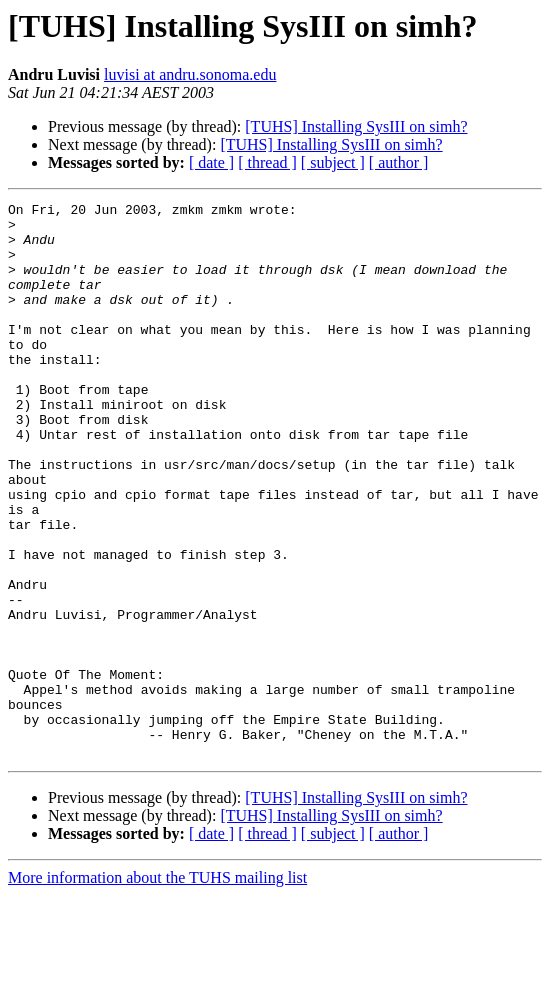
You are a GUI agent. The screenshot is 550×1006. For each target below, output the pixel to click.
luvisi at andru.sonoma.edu (190, 74)
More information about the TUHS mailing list (157, 988)
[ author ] (399, 162)
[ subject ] (333, 162)
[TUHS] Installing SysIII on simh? (356, 126)
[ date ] (211, 162)
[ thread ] (267, 162)
